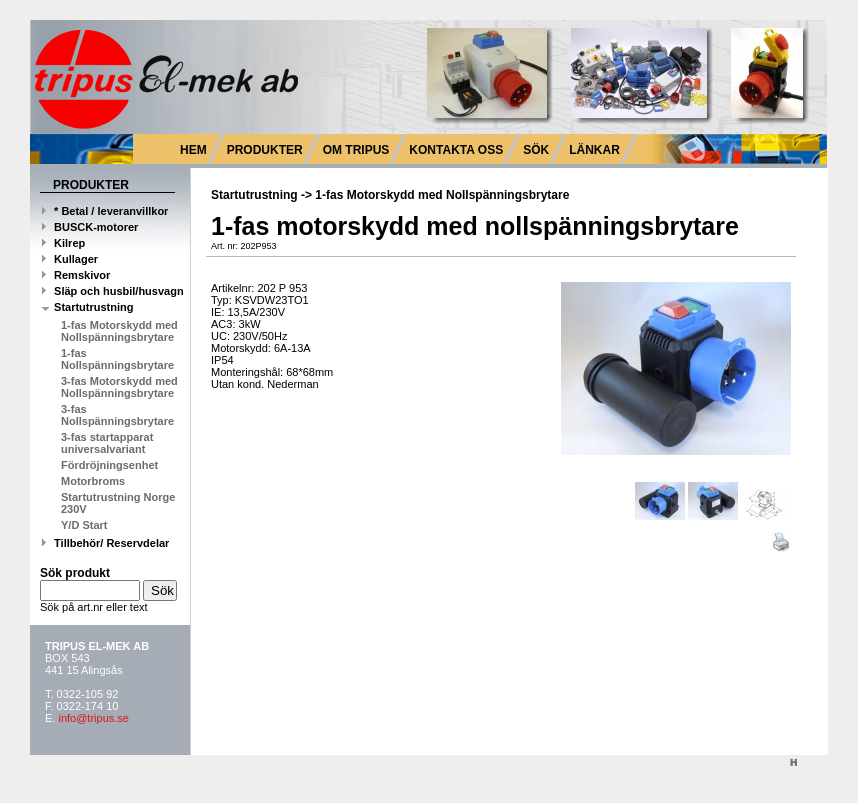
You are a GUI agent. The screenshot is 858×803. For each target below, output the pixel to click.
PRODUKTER (265, 150)
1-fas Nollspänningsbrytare (117, 359)
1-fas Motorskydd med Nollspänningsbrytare (119, 331)
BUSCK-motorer (90, 227)
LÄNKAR (594, 150)
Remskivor (76, 275)
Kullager (70, 259)
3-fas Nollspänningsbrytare (117, 415)
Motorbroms (93, 481)
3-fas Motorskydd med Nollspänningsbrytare (119, 387)
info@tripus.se (93, 718)
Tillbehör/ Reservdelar (105, 543)
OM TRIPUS (356, 150)
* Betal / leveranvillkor (105, 211)
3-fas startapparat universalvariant (107, 443)
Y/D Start (84, 525)
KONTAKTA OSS (456, 150)
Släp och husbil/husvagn (113, 291)
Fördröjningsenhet (109, 465)
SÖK (536, 150)
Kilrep (63, 243)
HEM (193, 150)
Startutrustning (88, 307)
